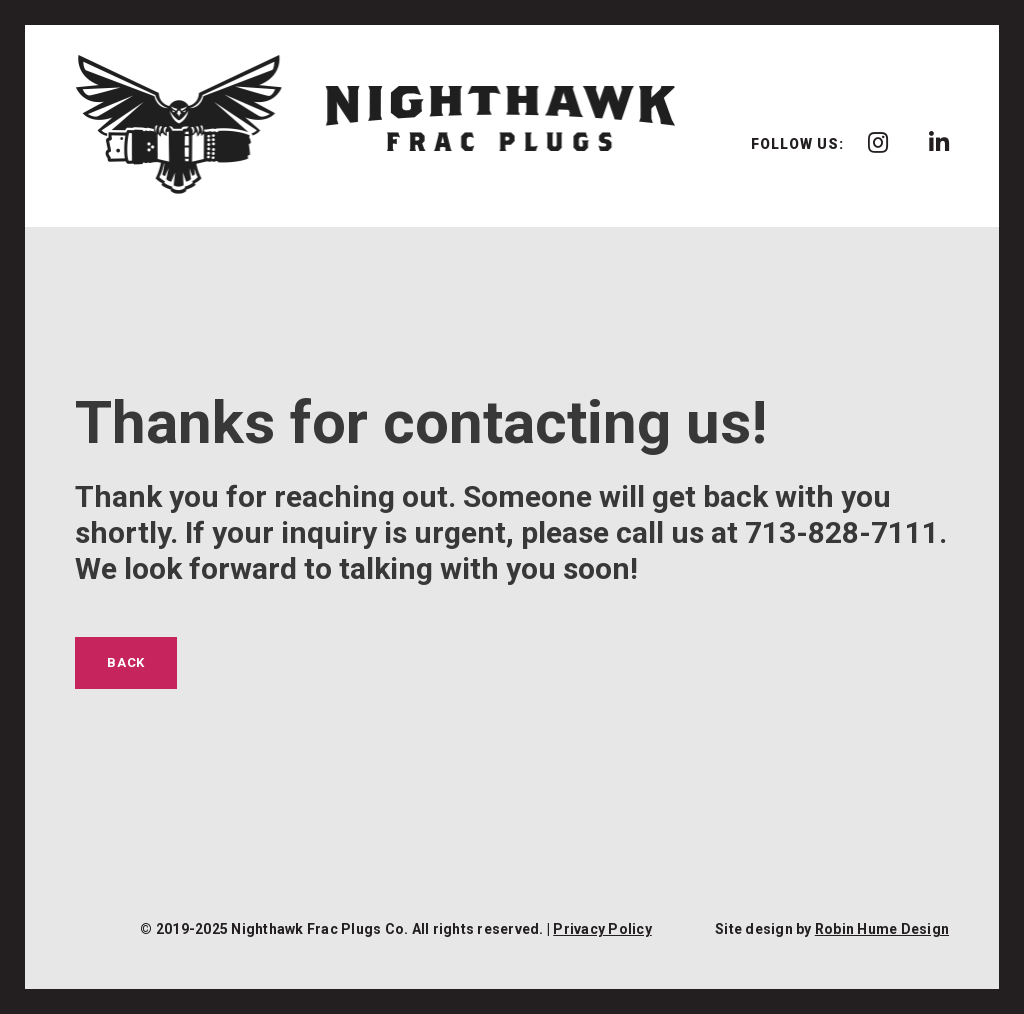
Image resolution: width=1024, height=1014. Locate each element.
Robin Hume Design (882, 929)
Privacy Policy (602, 929)
